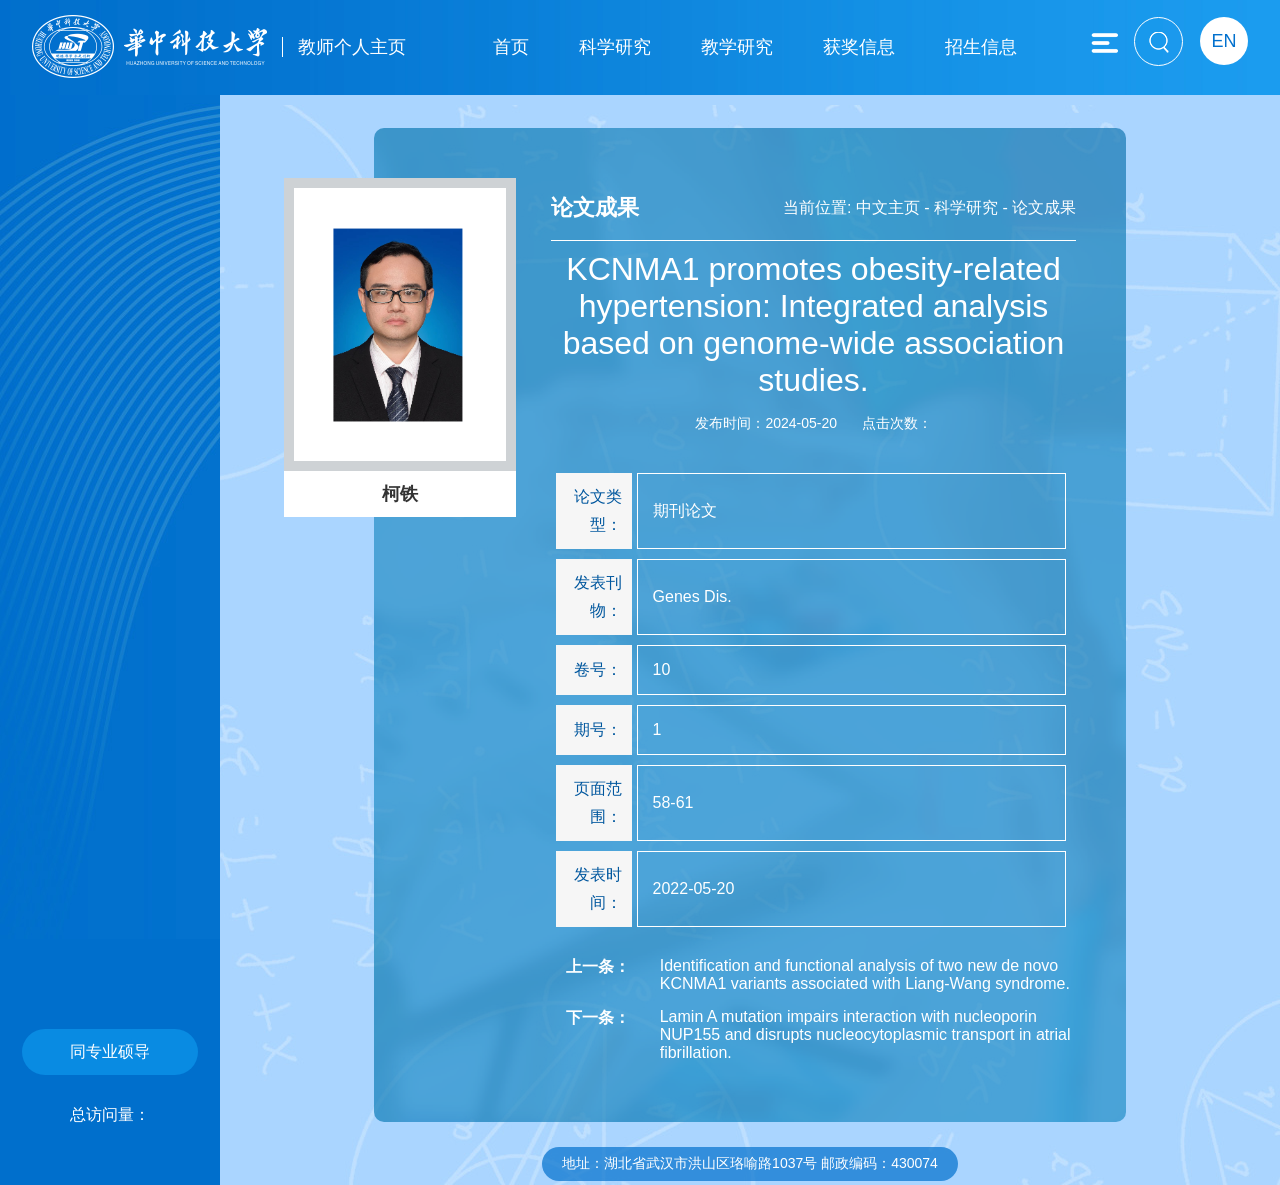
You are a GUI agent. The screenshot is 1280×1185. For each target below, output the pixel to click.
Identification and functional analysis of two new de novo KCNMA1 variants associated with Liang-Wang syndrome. (865, 974)
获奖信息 (859, 47)
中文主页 (888, 207)
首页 (511, 47)
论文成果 (1044, 207)
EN (1223, 41)
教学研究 (737, 47)
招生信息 (981, 47)
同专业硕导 (110, 1051)
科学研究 (615, 47)
